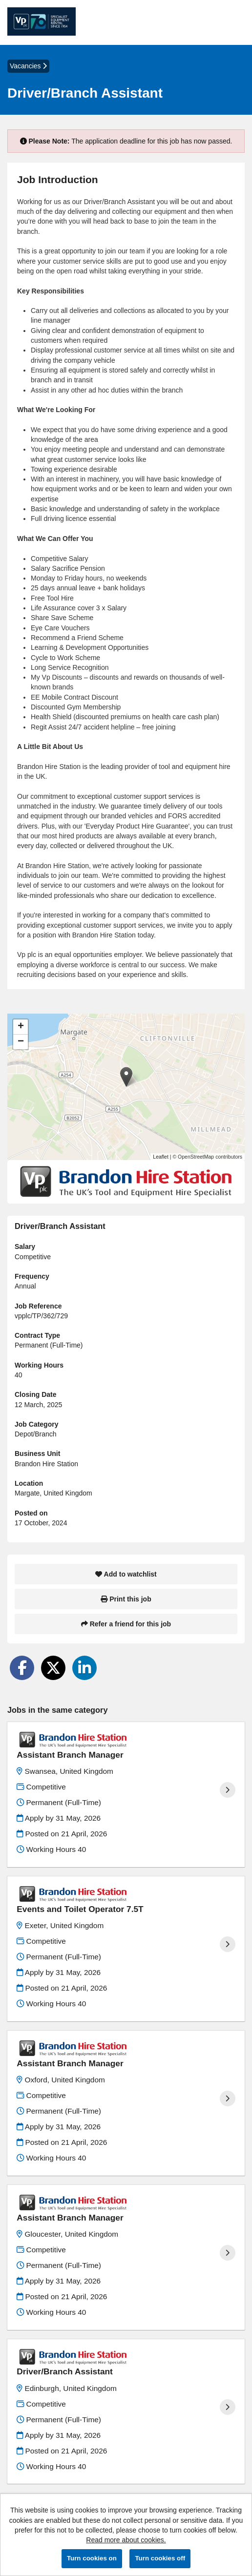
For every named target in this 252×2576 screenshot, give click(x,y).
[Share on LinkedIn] (84, 1668)
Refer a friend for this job (126, 1624)
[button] (126, 1077)
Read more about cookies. (126, 2540)
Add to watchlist (125, 1574)
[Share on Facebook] (22, 1668)
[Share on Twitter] (53, 1668)
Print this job (126, 1599)
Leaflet (160, 1157)
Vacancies (28, 66)
